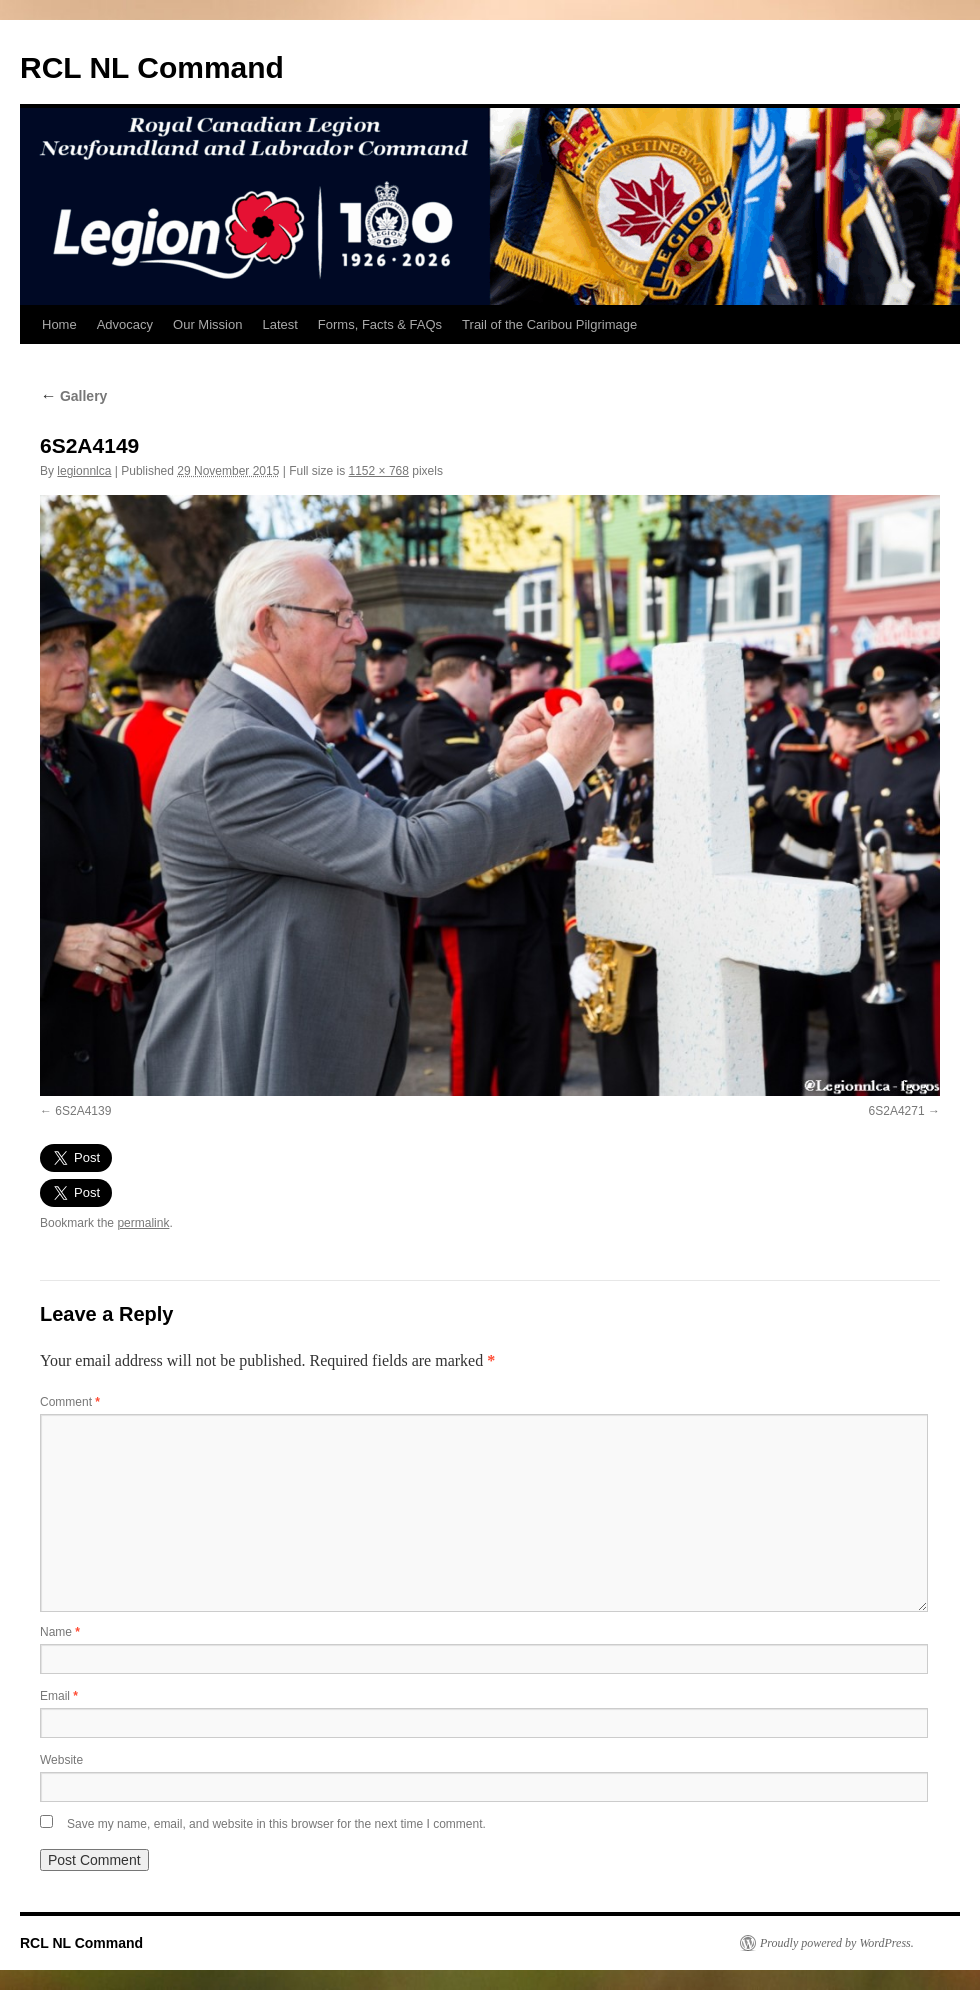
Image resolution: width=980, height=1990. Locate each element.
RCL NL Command (152, 67)
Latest (279, 324)
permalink (143, 1223)
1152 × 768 (379, 471)
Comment (70, 1402)
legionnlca (84, 471)
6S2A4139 (83, 1111)
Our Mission (207, 324)
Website (61, 1760)
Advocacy (125, 324)
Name (60, 1632)
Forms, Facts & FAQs (380, 324)
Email (59, 1696)
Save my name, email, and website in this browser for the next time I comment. (276, 1824)
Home (59, 324)
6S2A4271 (897, 1111)
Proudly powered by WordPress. (837, 1943)
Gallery (73, 396)
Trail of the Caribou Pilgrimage (549, 324)
